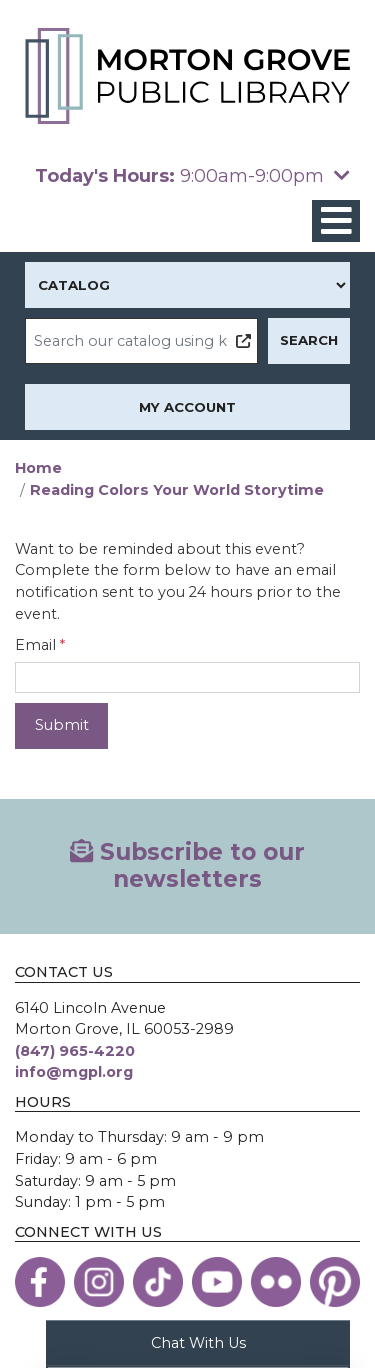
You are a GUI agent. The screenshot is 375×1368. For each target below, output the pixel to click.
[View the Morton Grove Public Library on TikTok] (158, 1282)
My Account (187, 407)
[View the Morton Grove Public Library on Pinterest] (335, 1282)
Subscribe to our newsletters (187, 866)
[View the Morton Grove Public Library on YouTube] (217, 1282)
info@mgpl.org (74, 1072)
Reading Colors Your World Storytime (177, 490)
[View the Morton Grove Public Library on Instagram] (99, 1282)
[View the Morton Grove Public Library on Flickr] (276, 1282)
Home (38, 468)
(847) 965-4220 (75, 1051)
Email (35, 645)
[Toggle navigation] (336, 221)
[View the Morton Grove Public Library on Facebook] (40, 1282)
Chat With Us (198, 1342)
